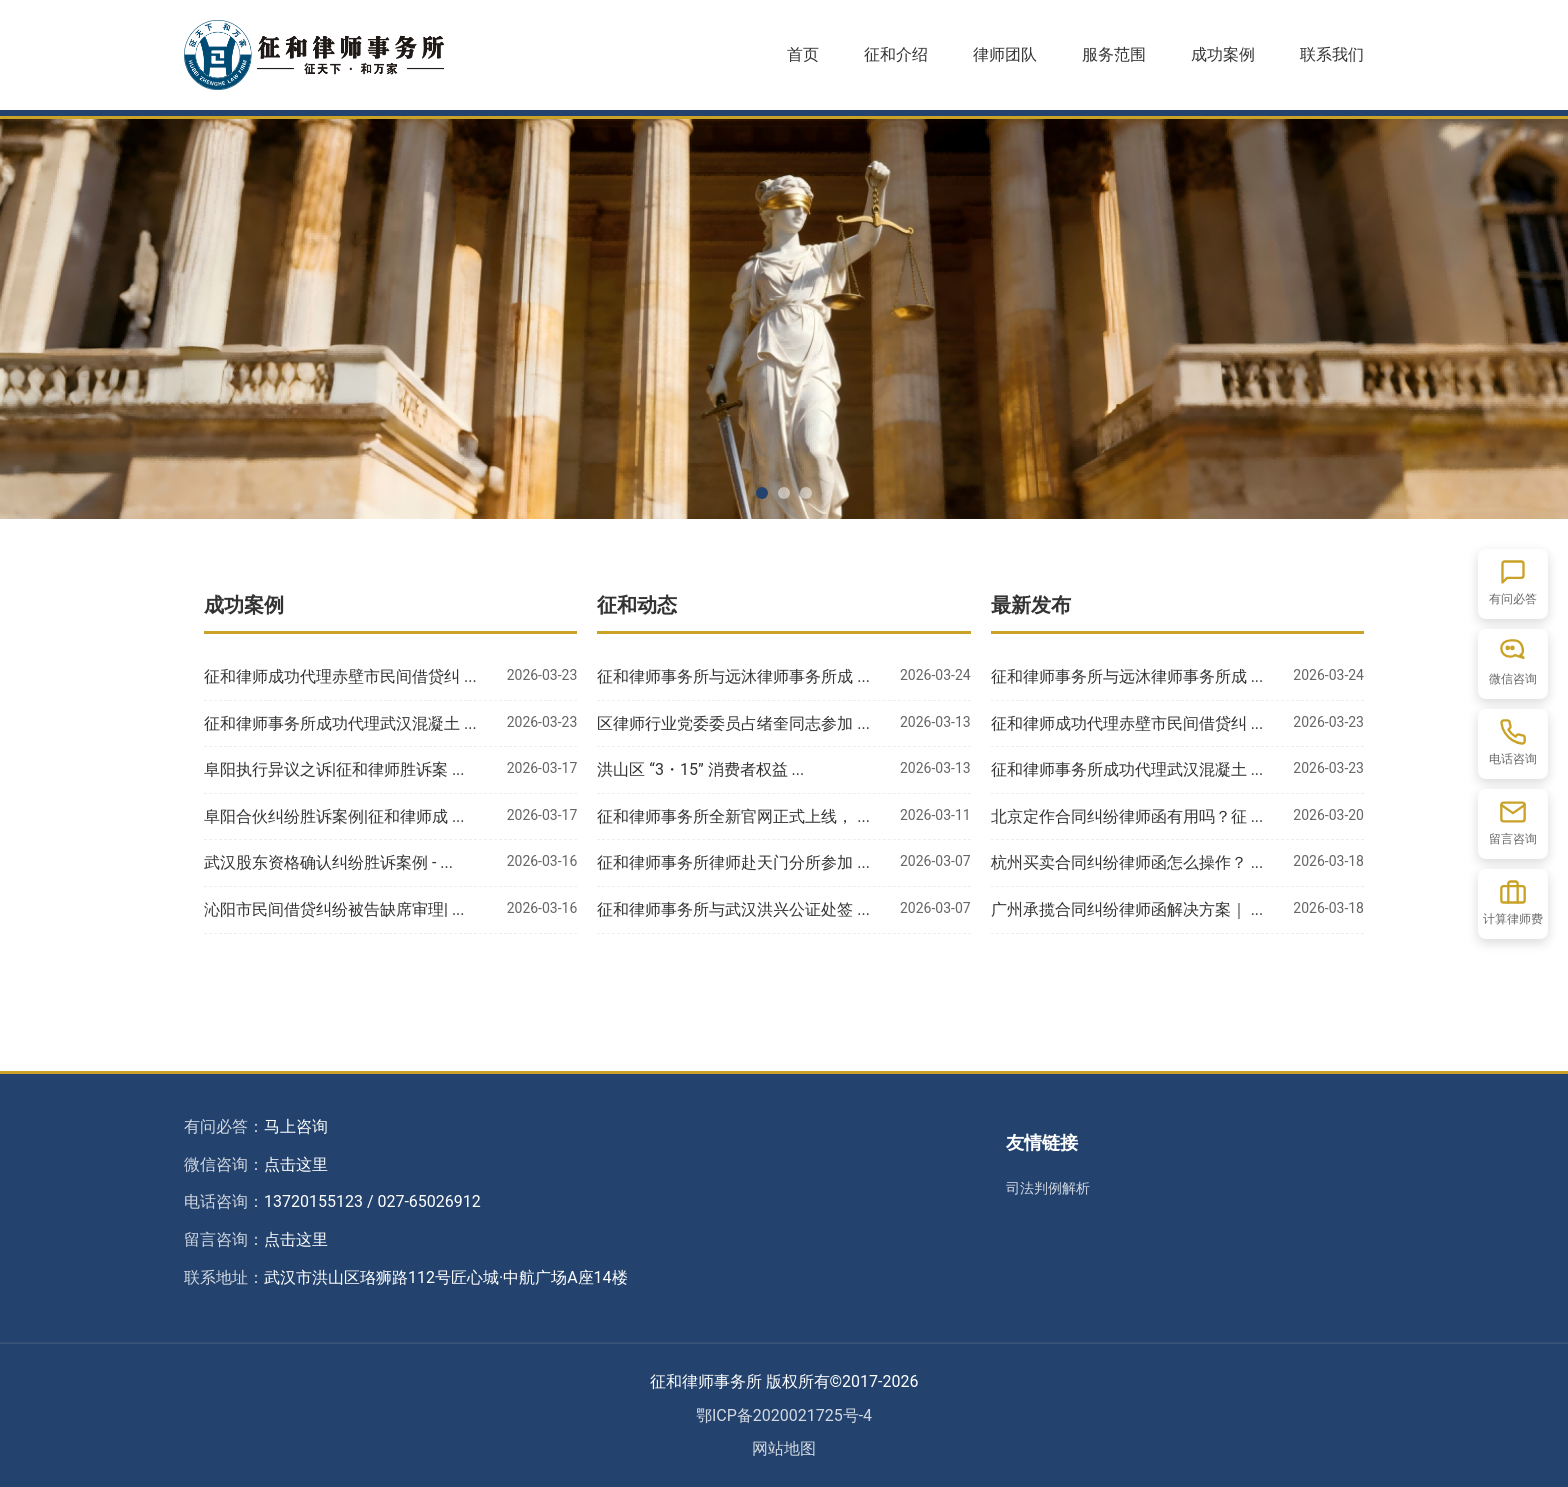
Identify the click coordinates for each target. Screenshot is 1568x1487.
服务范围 (1114, 54)
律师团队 (1005, 54)
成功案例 (1223, 54)
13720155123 (313, 1201)
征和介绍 (896, 54)
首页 (803, 54)
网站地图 (784, 1448)
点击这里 (296, 1164)
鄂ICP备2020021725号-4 (784, 1415)
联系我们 (1332, 54)
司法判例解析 (1048, 1188)
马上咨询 (296, 1126)
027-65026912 (428, 1201)
